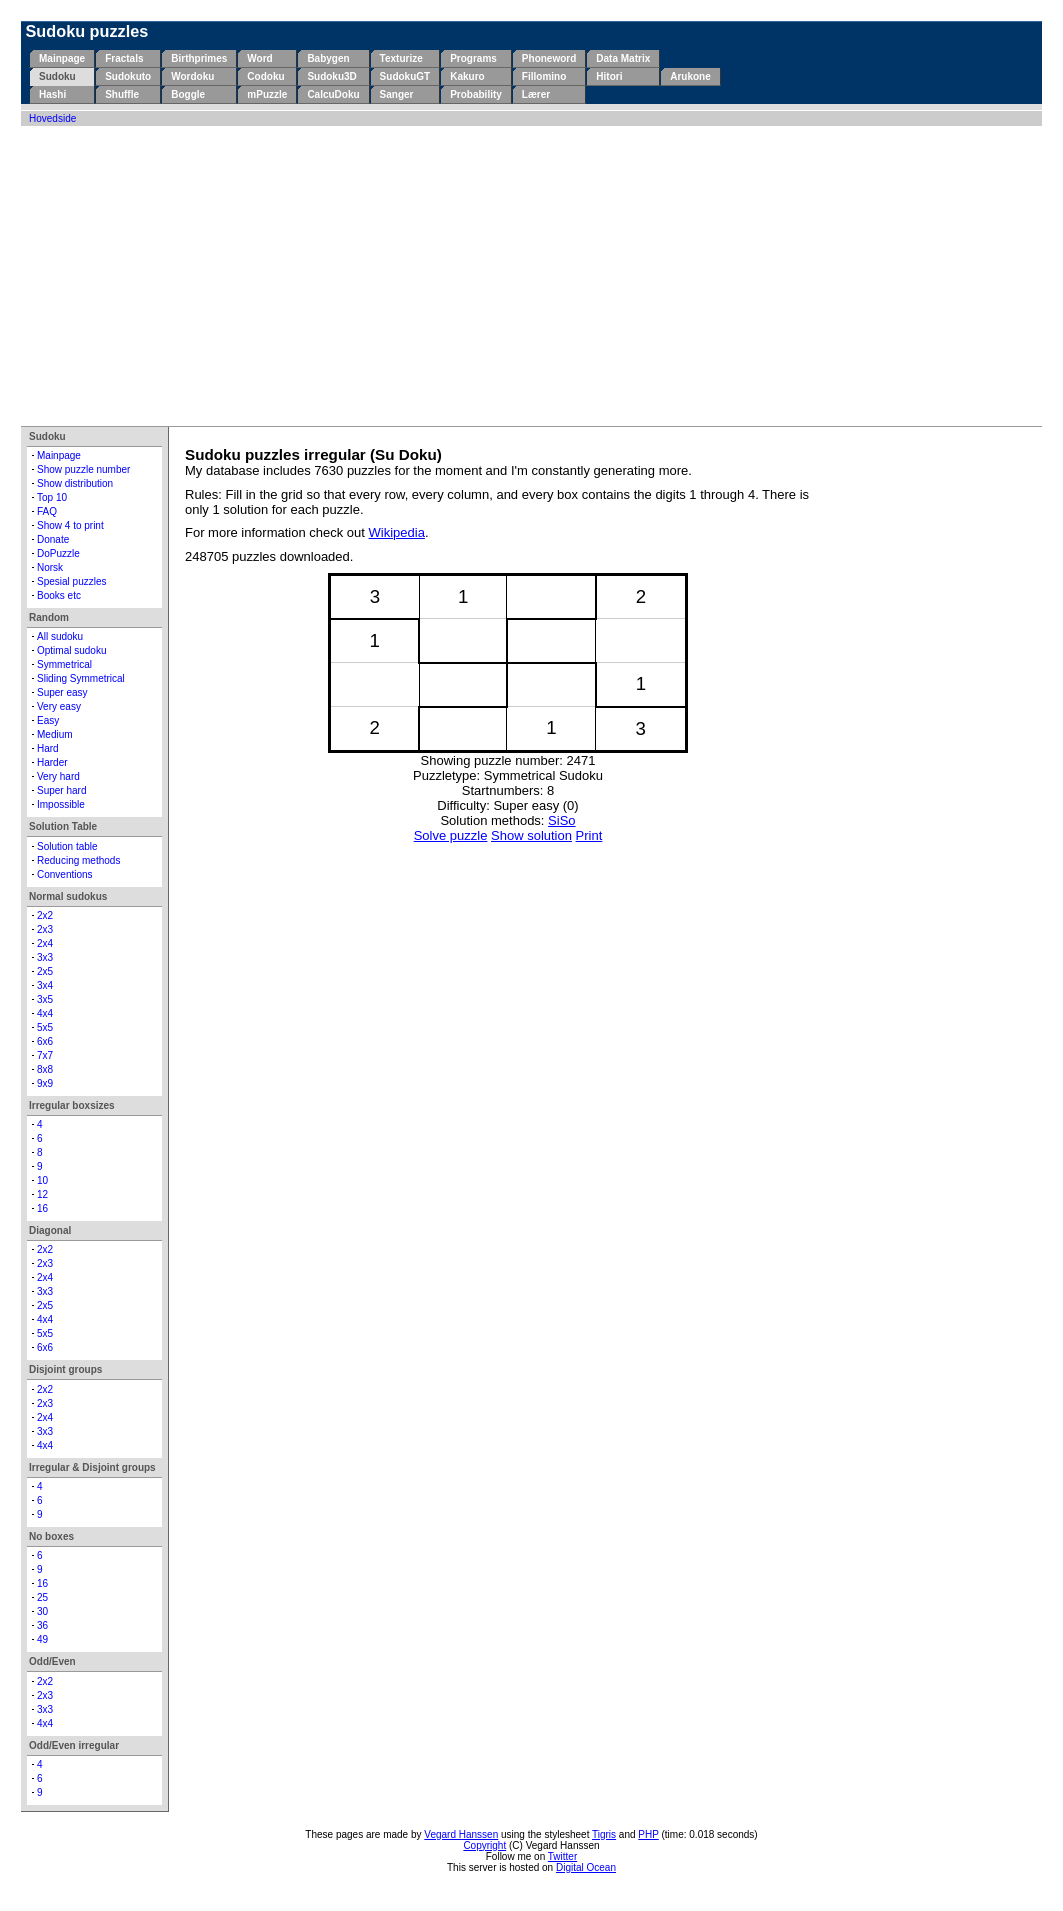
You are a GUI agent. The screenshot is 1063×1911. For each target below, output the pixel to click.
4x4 (45, 1013)
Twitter (562, 1856)
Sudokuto (128, 76)
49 (42, 1639)
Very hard (58, 776)
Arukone (690, 76)
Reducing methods (78, 860)
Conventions (65, 874)
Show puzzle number (83, 469)
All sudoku (60, 636)
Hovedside (52, 118)
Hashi (52, 94)
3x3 (45, 957)
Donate (53, 539)
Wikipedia (397, 532)
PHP (648, 1834)
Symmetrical (64, 664)
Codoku (265, 76)
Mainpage (62, 58)
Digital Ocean (586, 1867)
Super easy (62, 692)
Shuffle (122, 94)
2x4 (45, 943)
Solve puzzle (451, 835)
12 (42, 1194)
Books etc (59, 595)
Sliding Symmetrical (81, 678)
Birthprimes (199, 58)
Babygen (328, 58)
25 (42, 1597)
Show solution (531, 835)
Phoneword (549, 58)
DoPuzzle (58, 553)
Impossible (61, 804)
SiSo (561, 820)
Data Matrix (623, 58)
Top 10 (52, 497)
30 (42, 1611)
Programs (473, 58)
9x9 (45, 1083)
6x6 (45, 1041)
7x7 (45, 1055)
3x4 (45, 985)
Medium (55, 734)
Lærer (536, 94)
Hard (48, 748)
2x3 (45, 929)
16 (42, 1208)
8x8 (45, 1069)
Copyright (484, 1845)
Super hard (61, 790)
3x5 (45, 999)
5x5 (45, 1027)
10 (42, 1180)
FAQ (47, 511)
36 (42, 1625)
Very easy (59, 706)
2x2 (45, 915)
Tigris (604, 1834)
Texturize (401, 58)
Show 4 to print (70, 525)
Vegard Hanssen (461, 1834)
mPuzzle (267, 94)
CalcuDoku (333, 94)
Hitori (609, 76)
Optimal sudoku (71, 650)
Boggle (188, 94)
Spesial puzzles (71, 581)
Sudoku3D (331, 76)
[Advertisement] (531, 276)
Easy (48, 720)
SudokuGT (405, 76)
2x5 (45, 971)
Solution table (67, 846)
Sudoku (57, 76)
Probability (476, 94)
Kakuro (467, 76)
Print (589, 835)
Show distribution (75, 483)
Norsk (50, 567)
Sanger (397, 94)
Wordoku (192, 76)
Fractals (124, 58)
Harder (52, 762)
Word (259, 58)
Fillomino (544, 76)
